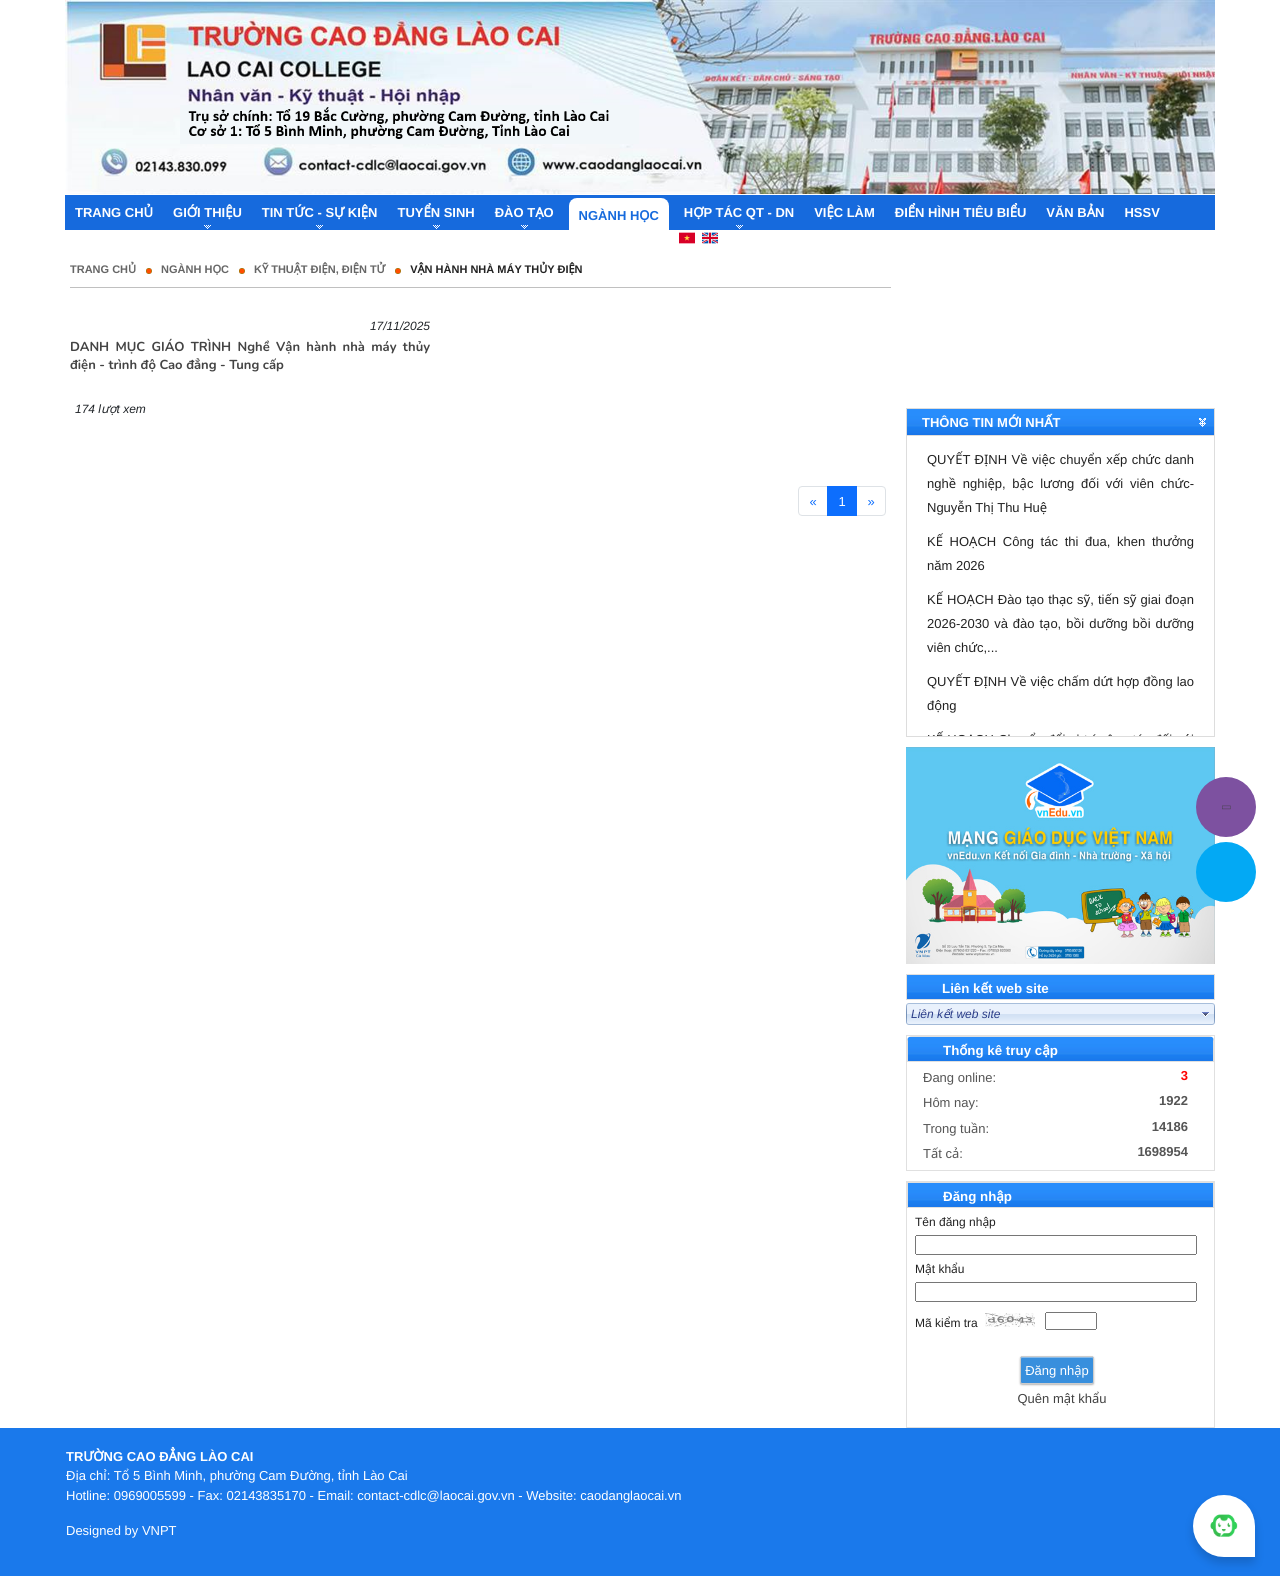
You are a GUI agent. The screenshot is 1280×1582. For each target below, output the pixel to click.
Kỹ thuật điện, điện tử (319, 270)
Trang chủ (103, 270)
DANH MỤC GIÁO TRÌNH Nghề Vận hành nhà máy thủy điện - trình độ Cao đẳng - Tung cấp (250, 356)
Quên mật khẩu (1061, 1398)
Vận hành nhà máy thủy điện (496, 270)
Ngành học (195, 270)
